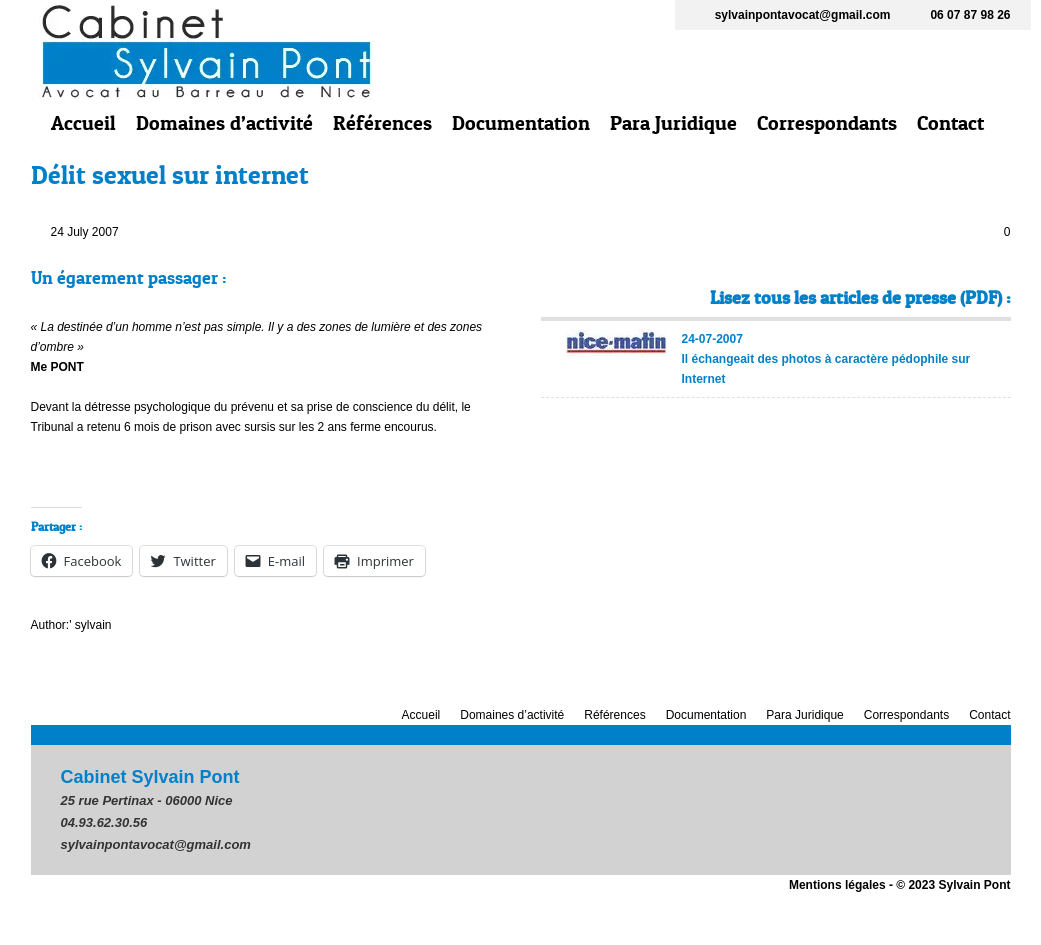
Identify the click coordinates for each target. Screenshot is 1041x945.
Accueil (83, 123)
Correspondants (827, 123)
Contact (950, 123)
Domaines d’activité (224, 123)
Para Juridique (673, 123)
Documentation (521, 123)
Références (382, 123)
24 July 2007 (85, 232)
